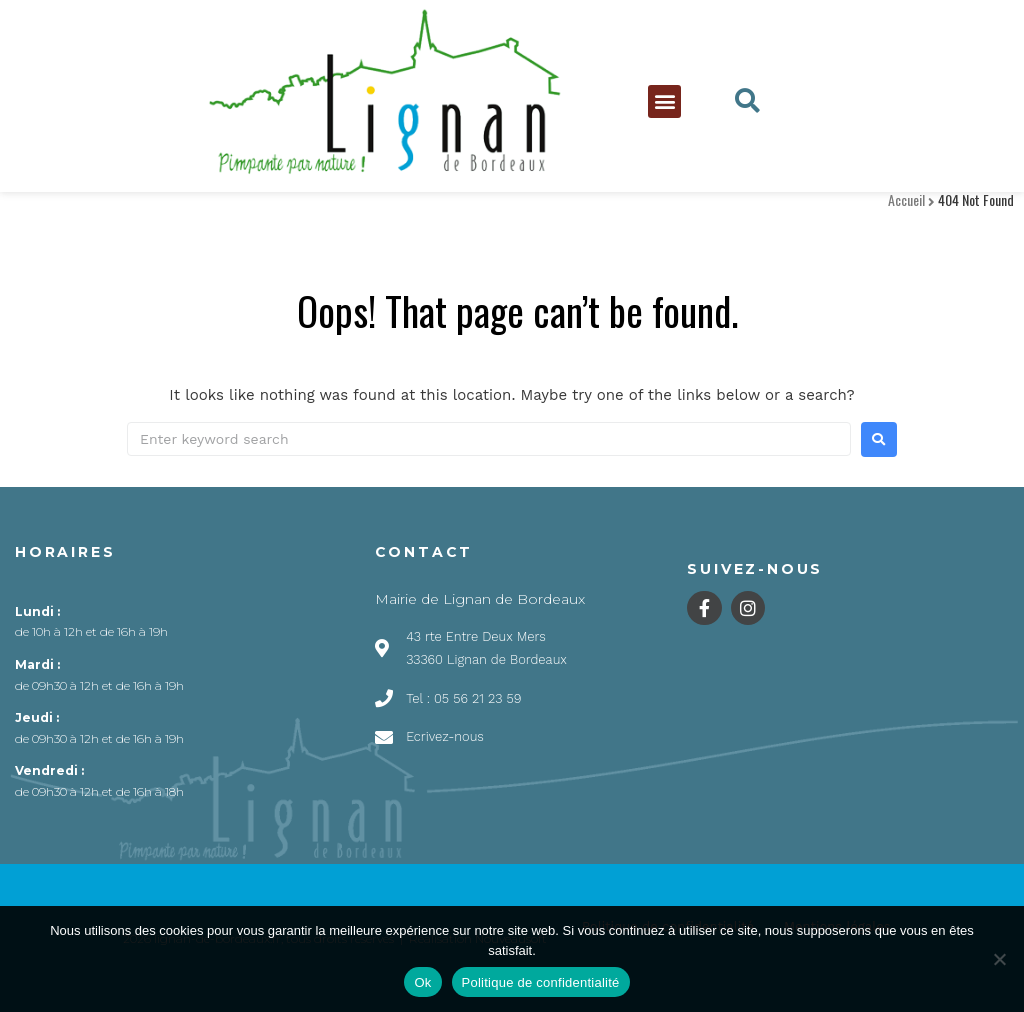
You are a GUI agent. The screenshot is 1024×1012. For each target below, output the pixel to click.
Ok (422, 982)
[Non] (999, 959)
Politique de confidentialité (541, 982)
